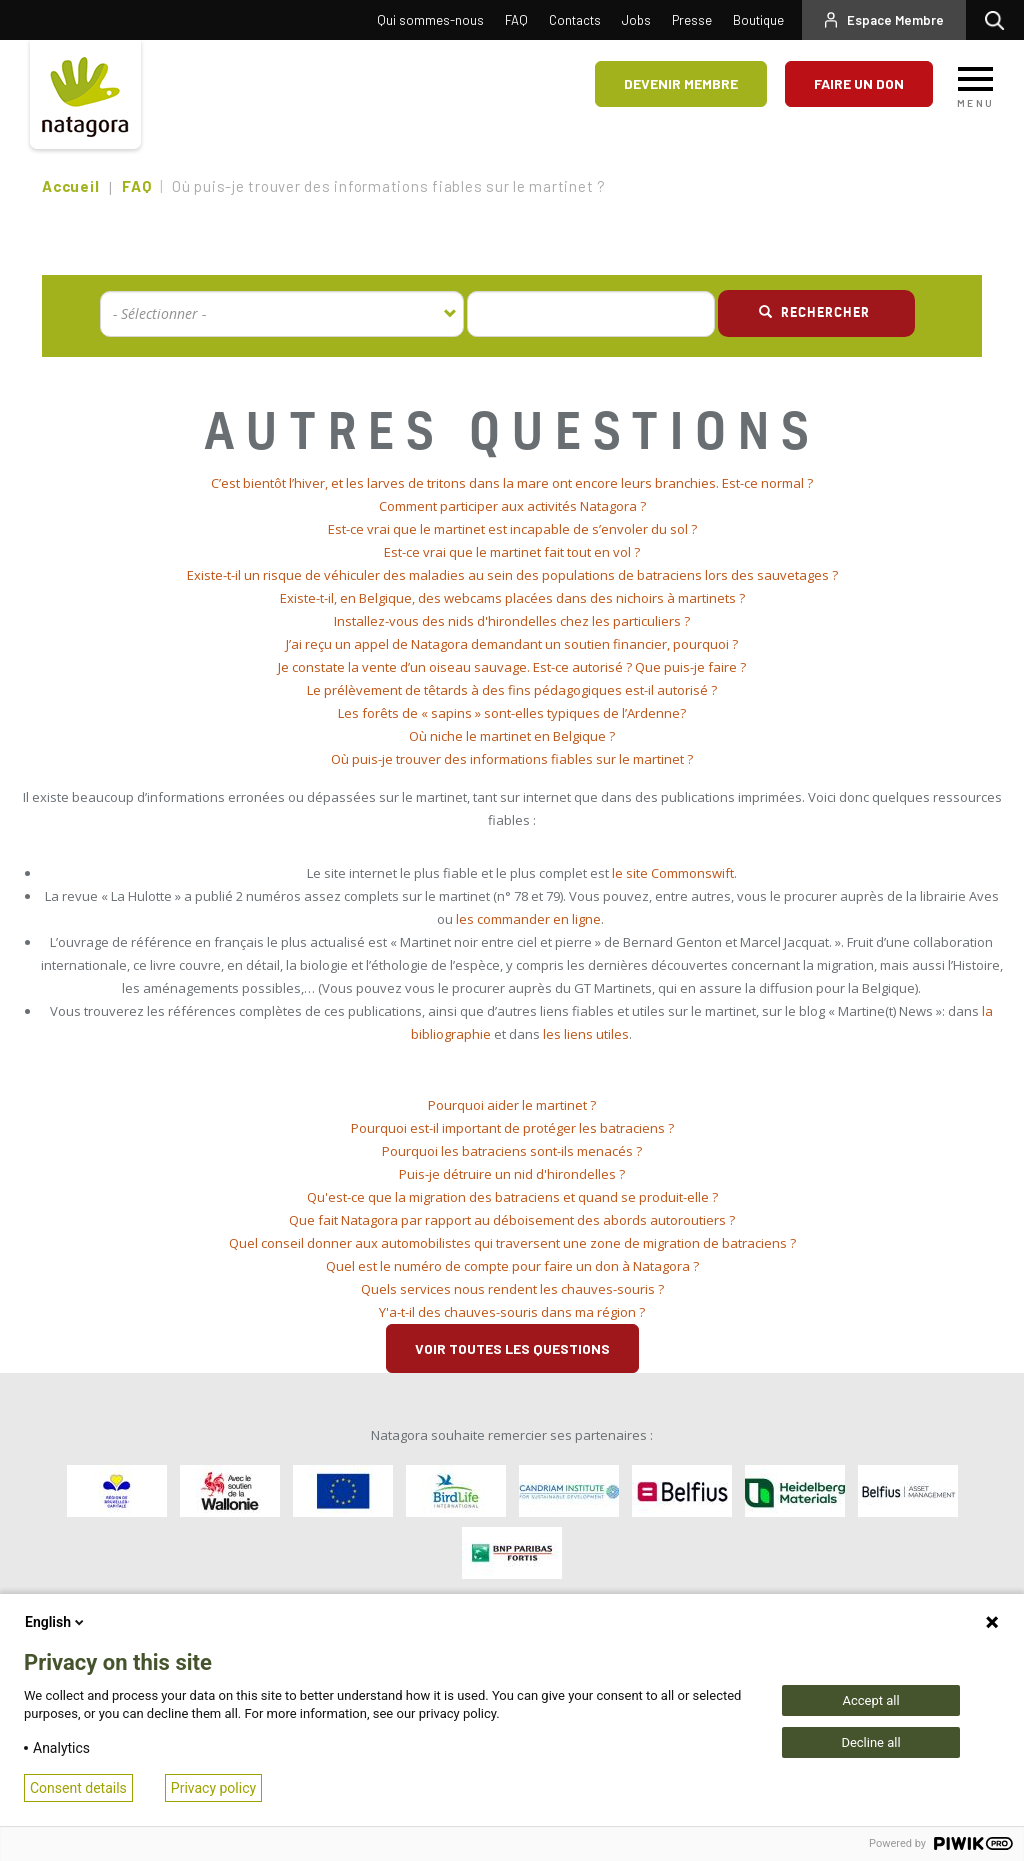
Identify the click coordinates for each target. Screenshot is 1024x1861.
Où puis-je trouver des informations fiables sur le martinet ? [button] (512, 759)
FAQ (516, 20)
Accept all (870, 1700)
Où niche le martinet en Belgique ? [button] (512, 736)
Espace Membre (895, 20)
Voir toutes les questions (512, 1348)
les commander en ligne (528, 919)
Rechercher (999, 20)
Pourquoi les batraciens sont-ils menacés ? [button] (512, 1151)
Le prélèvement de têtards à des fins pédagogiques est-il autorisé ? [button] (512, 690)
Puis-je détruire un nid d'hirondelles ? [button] (512, 1174)
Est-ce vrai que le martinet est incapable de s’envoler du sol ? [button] (512, 529)
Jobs (636, 20)
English (56, 1622)
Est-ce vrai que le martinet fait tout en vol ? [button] (512, 552)
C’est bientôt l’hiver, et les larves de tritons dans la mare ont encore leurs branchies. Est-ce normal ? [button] (512, 483)
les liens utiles (586, 1034)
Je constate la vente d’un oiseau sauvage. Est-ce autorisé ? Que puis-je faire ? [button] (512, 667)
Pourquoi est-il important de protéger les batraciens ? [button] (512, 1128)
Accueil (70, 186)
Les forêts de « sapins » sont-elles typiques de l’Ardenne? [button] (512, 713)
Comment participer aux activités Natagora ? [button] (512, 506)
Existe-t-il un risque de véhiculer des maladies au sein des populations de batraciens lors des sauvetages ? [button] (512, 575)
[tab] (512, 483)
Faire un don (859, 83)
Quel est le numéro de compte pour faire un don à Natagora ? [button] (512, 1266)
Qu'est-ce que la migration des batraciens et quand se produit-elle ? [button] (512, 1197)
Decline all (870, 1742)
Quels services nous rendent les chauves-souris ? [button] (512, 1289)
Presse (692, 20)
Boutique (758, 20)
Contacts (575, 20)
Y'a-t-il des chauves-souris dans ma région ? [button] (512, 1312)
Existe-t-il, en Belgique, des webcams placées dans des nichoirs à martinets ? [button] (512, 598)
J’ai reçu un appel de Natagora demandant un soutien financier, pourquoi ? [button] (512, 644)
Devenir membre (681, 83)
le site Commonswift (673, 873)
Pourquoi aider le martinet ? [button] (512, 1105)
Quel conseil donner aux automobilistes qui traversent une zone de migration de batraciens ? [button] (512, 1243)
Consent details (78, 1788)
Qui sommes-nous (430, 20)
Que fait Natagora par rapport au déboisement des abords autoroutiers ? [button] (512, 1220)
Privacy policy (213, 1788)
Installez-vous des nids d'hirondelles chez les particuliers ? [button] (512, 621)
